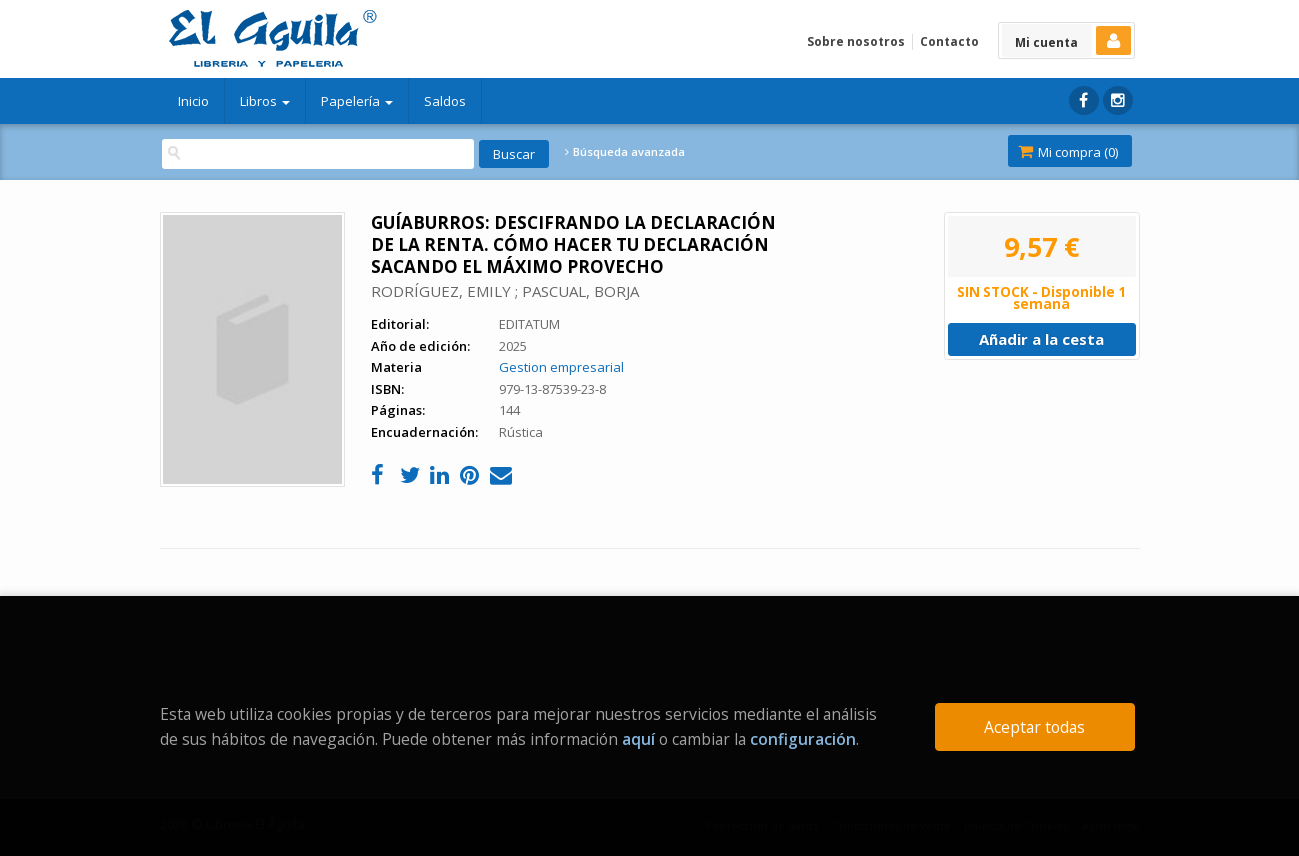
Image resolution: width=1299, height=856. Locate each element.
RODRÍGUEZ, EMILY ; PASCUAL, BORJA (505, 291)
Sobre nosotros (856, 41)
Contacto (949, 41)
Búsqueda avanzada (625, 152)
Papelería (357, 101)
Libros (265, 101)
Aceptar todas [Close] (1034, 727)
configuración (803, 739)
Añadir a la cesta (1041, 339)
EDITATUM (529, 324)
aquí (638, 739)
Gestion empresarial (561, 367)
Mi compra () (1068, 152)
